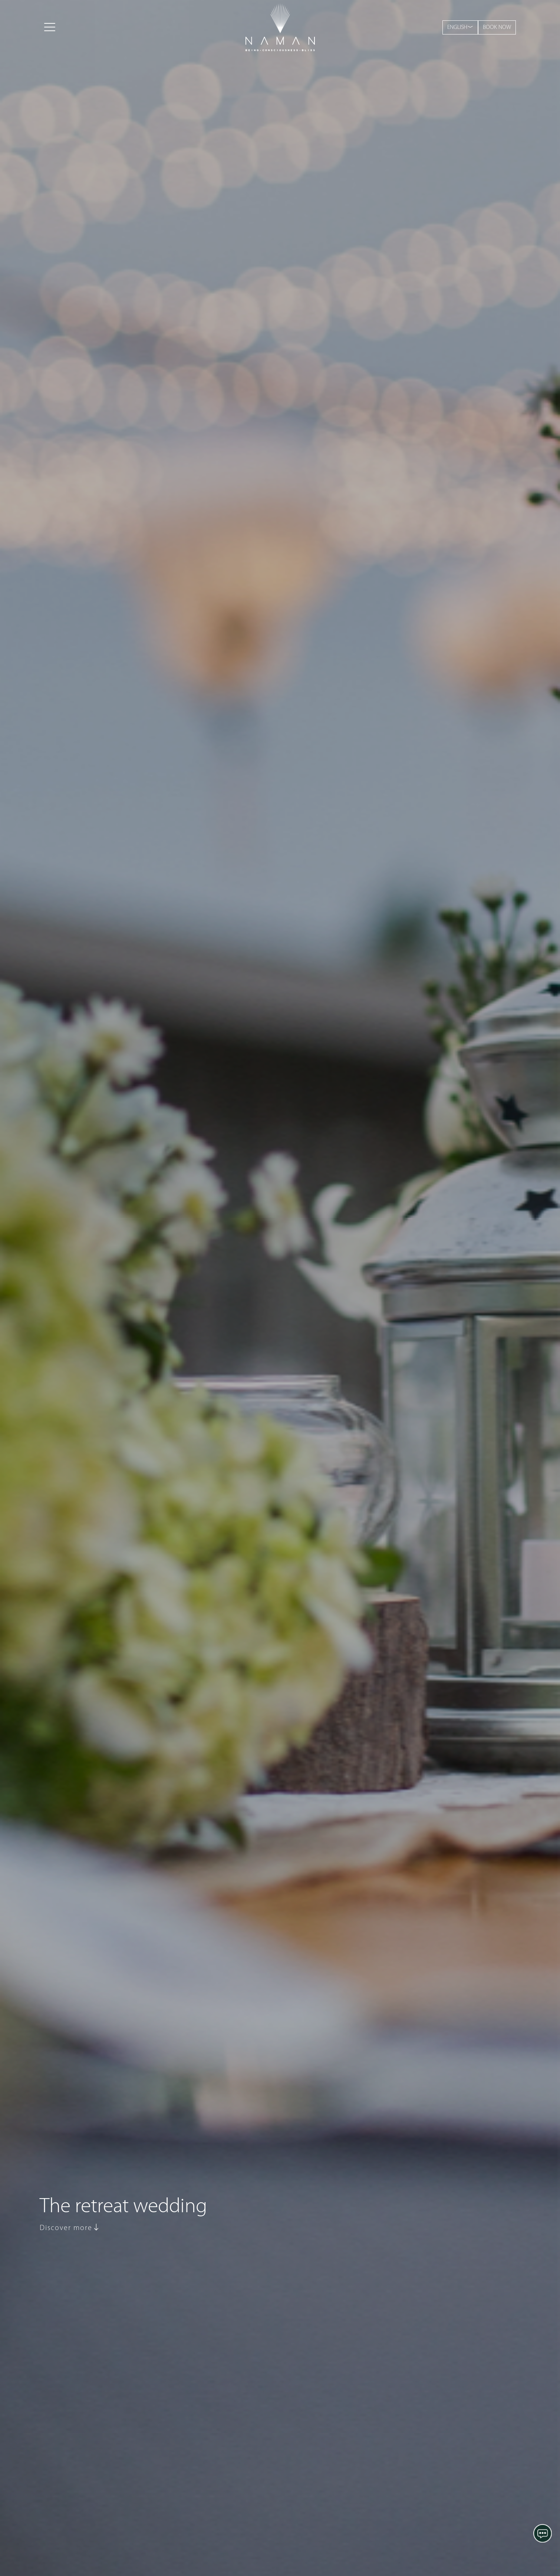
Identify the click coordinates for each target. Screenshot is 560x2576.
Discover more (70, 2228)
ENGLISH (460, 27)
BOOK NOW (497, 27)
